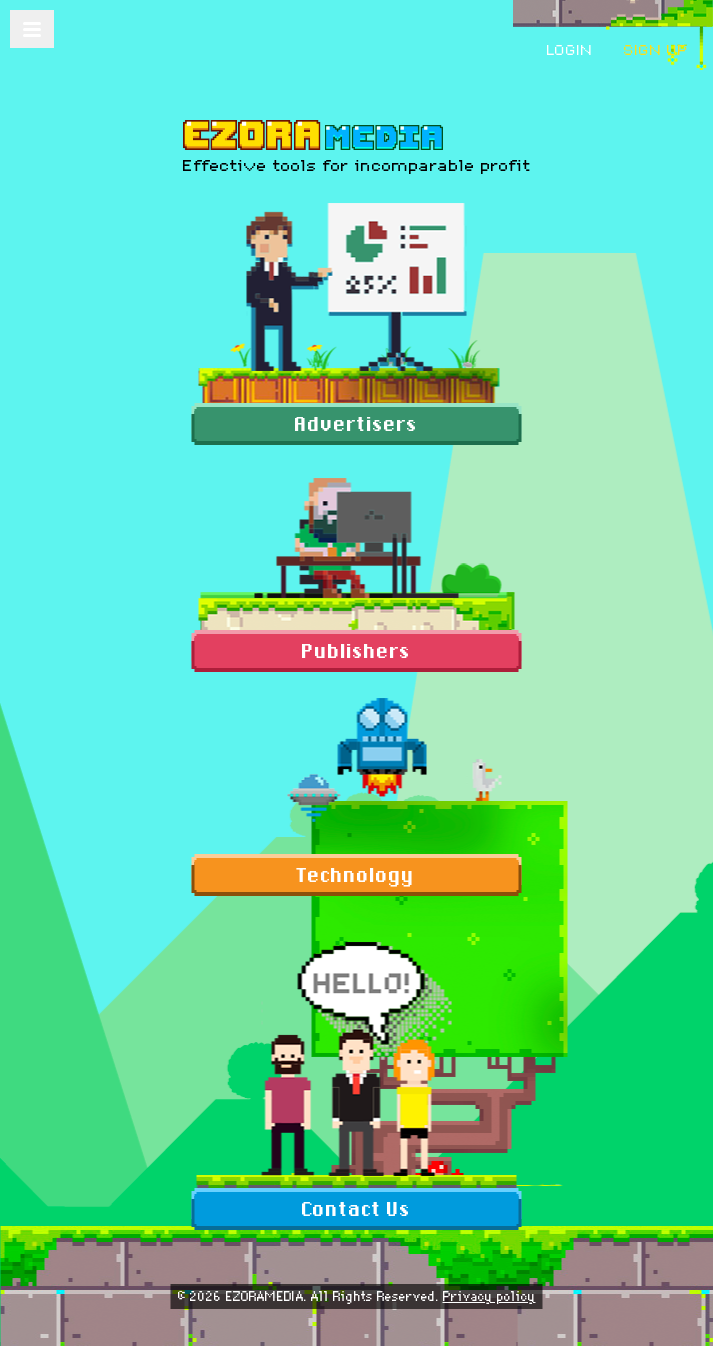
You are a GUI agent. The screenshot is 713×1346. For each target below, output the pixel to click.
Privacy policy (489, 1296)
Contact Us (356, 1209)
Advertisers (356, 424)
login (570, 49)
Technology (356, 875)
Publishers (356, 651)
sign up (656, 49)
